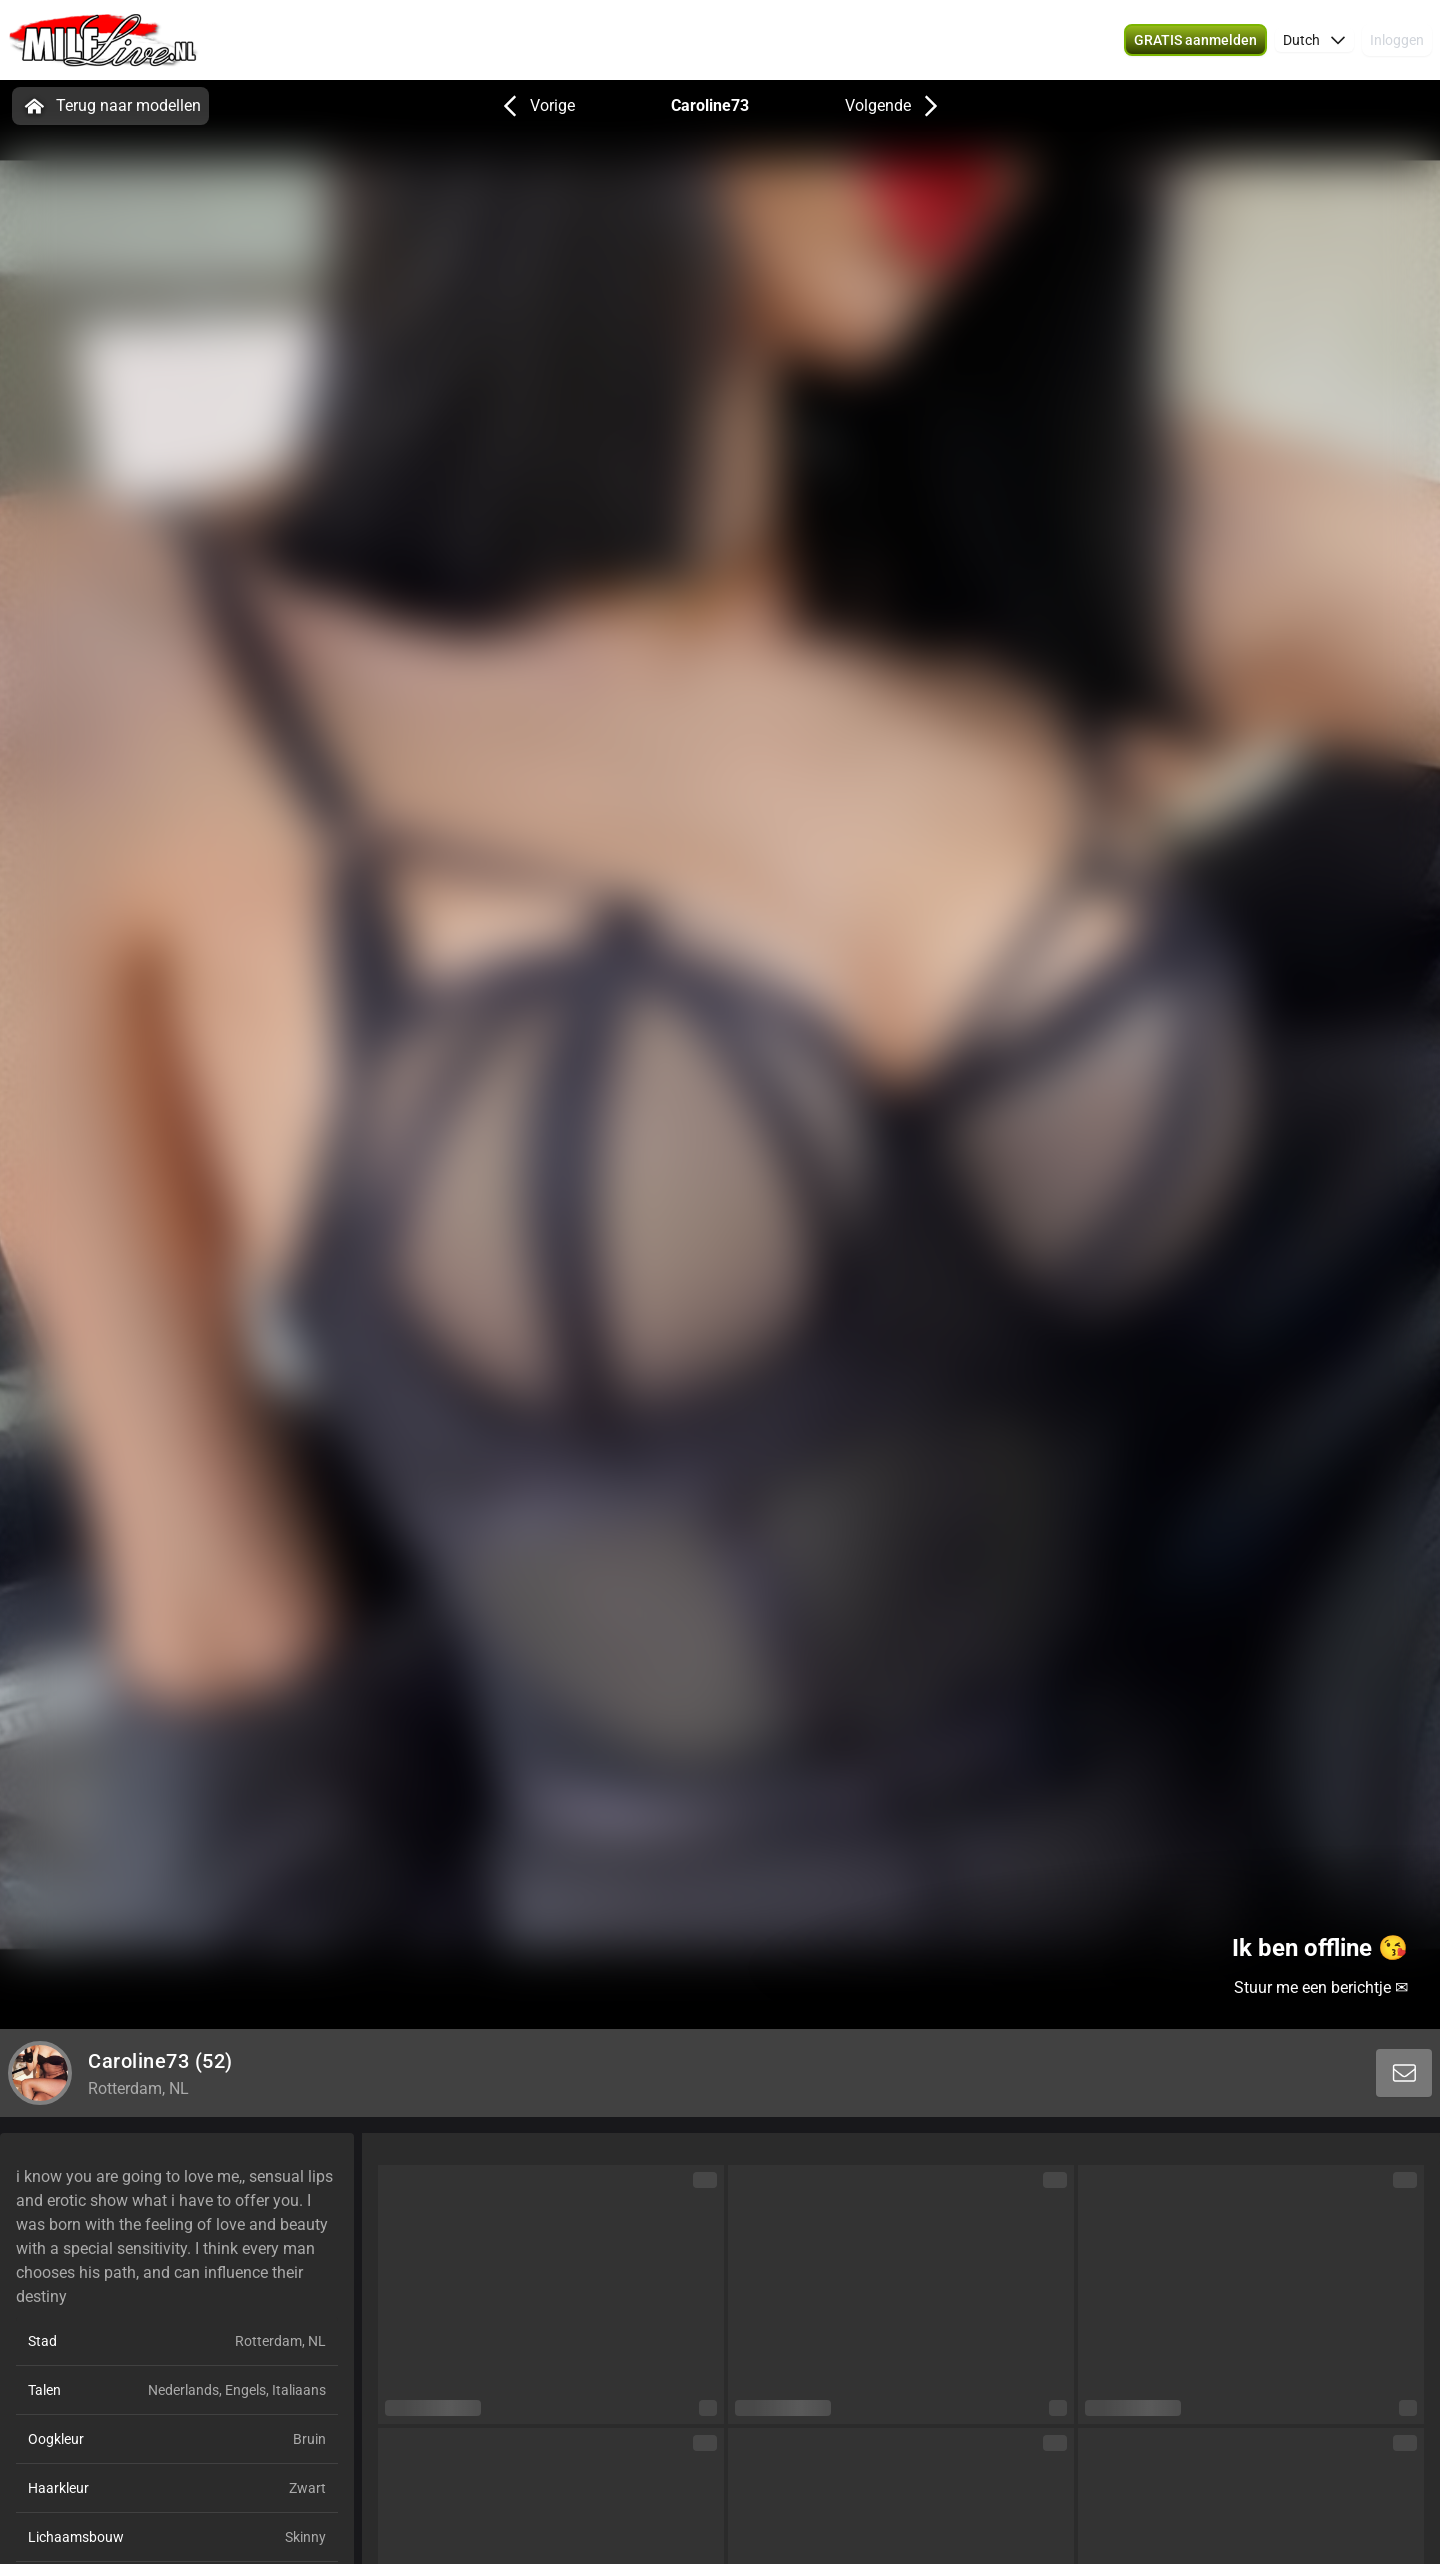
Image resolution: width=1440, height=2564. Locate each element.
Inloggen (1397, 40)
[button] (1314, 40)
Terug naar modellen (110, 106)
